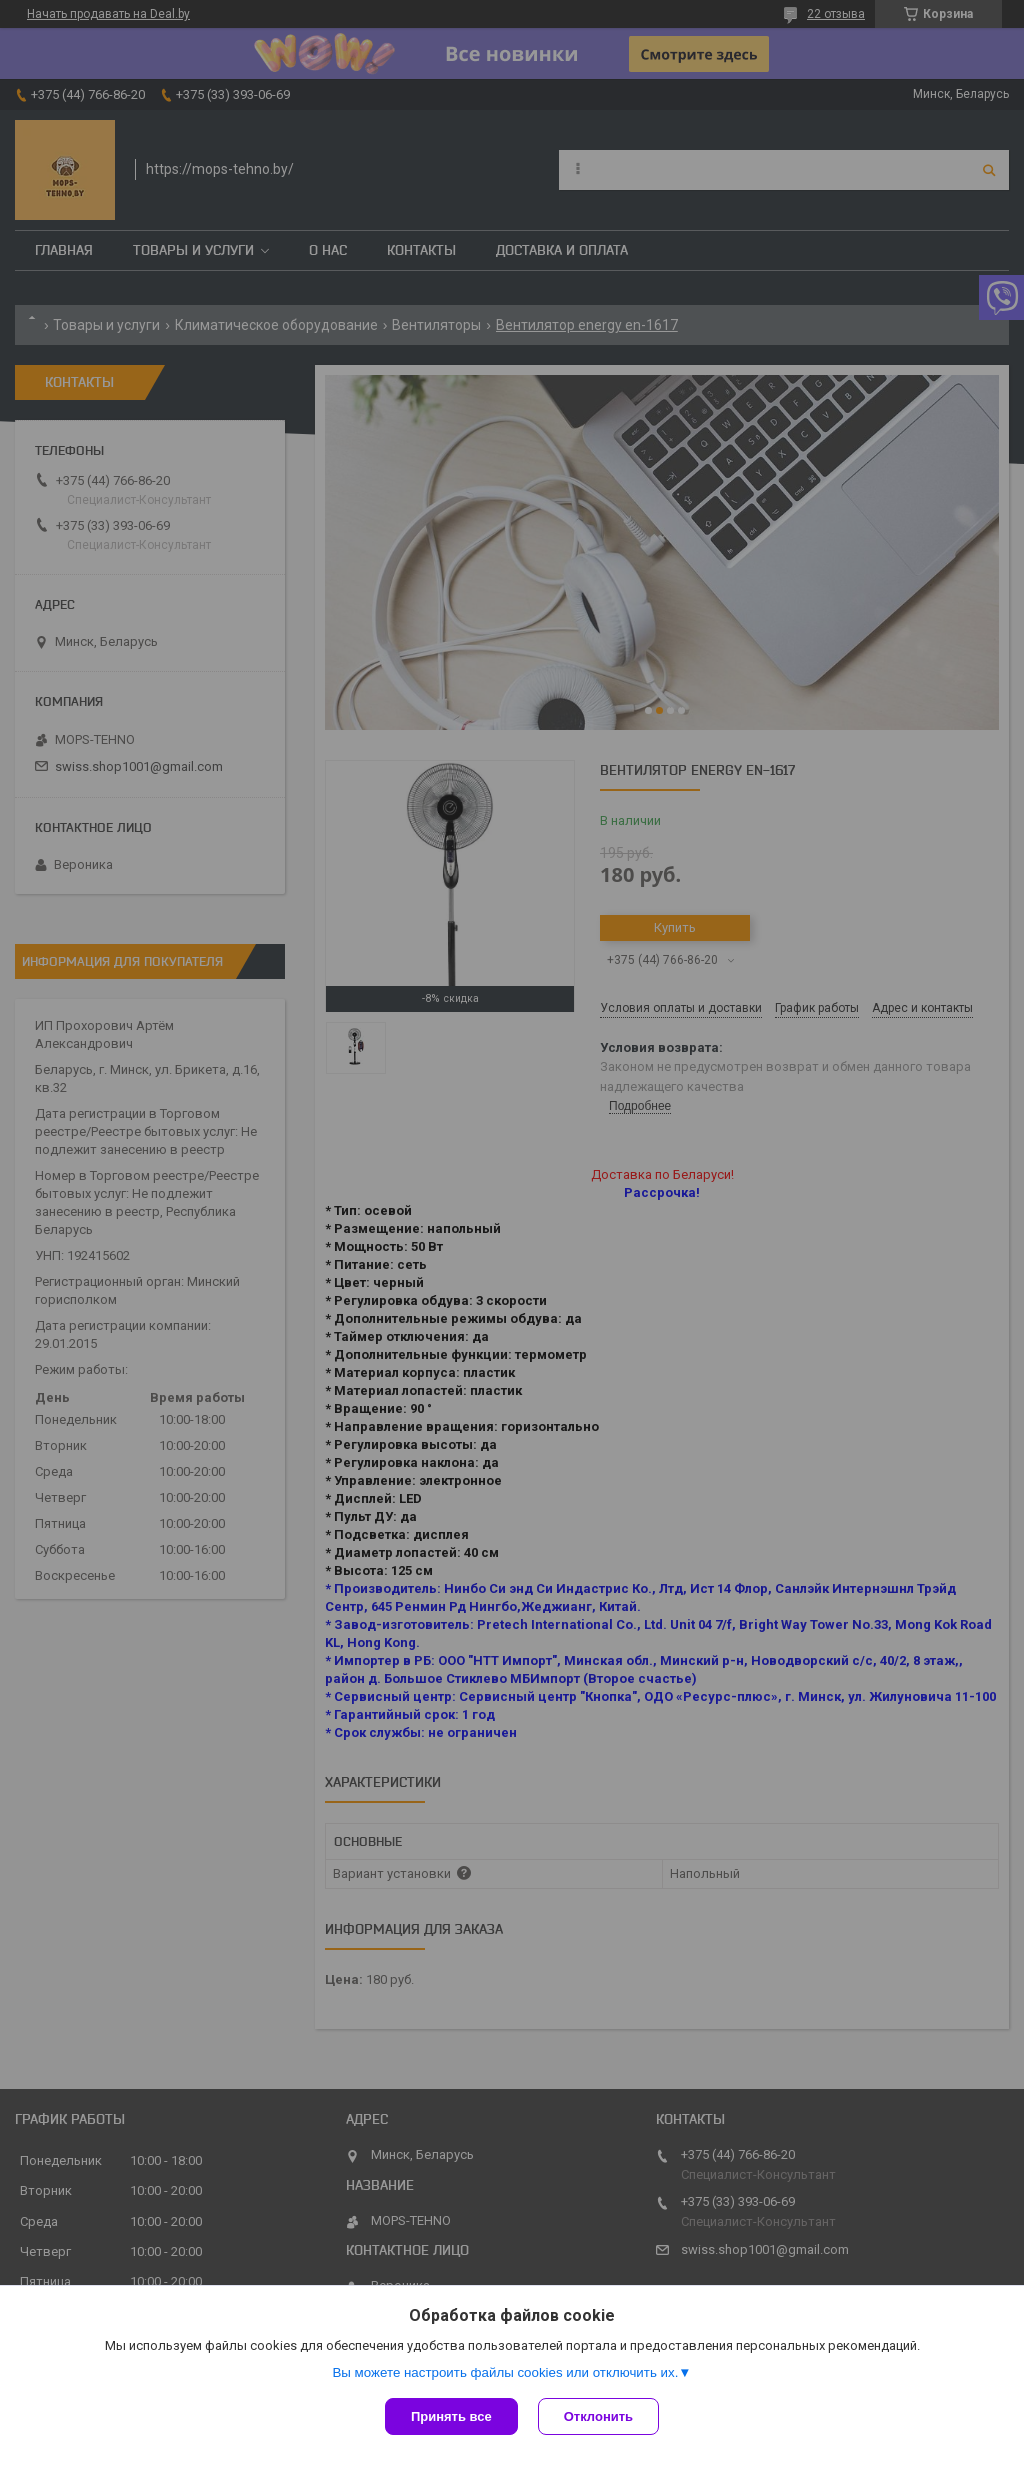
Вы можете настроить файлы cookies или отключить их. (505, 2372)
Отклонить (598, 2416)
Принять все (451, 2416)
